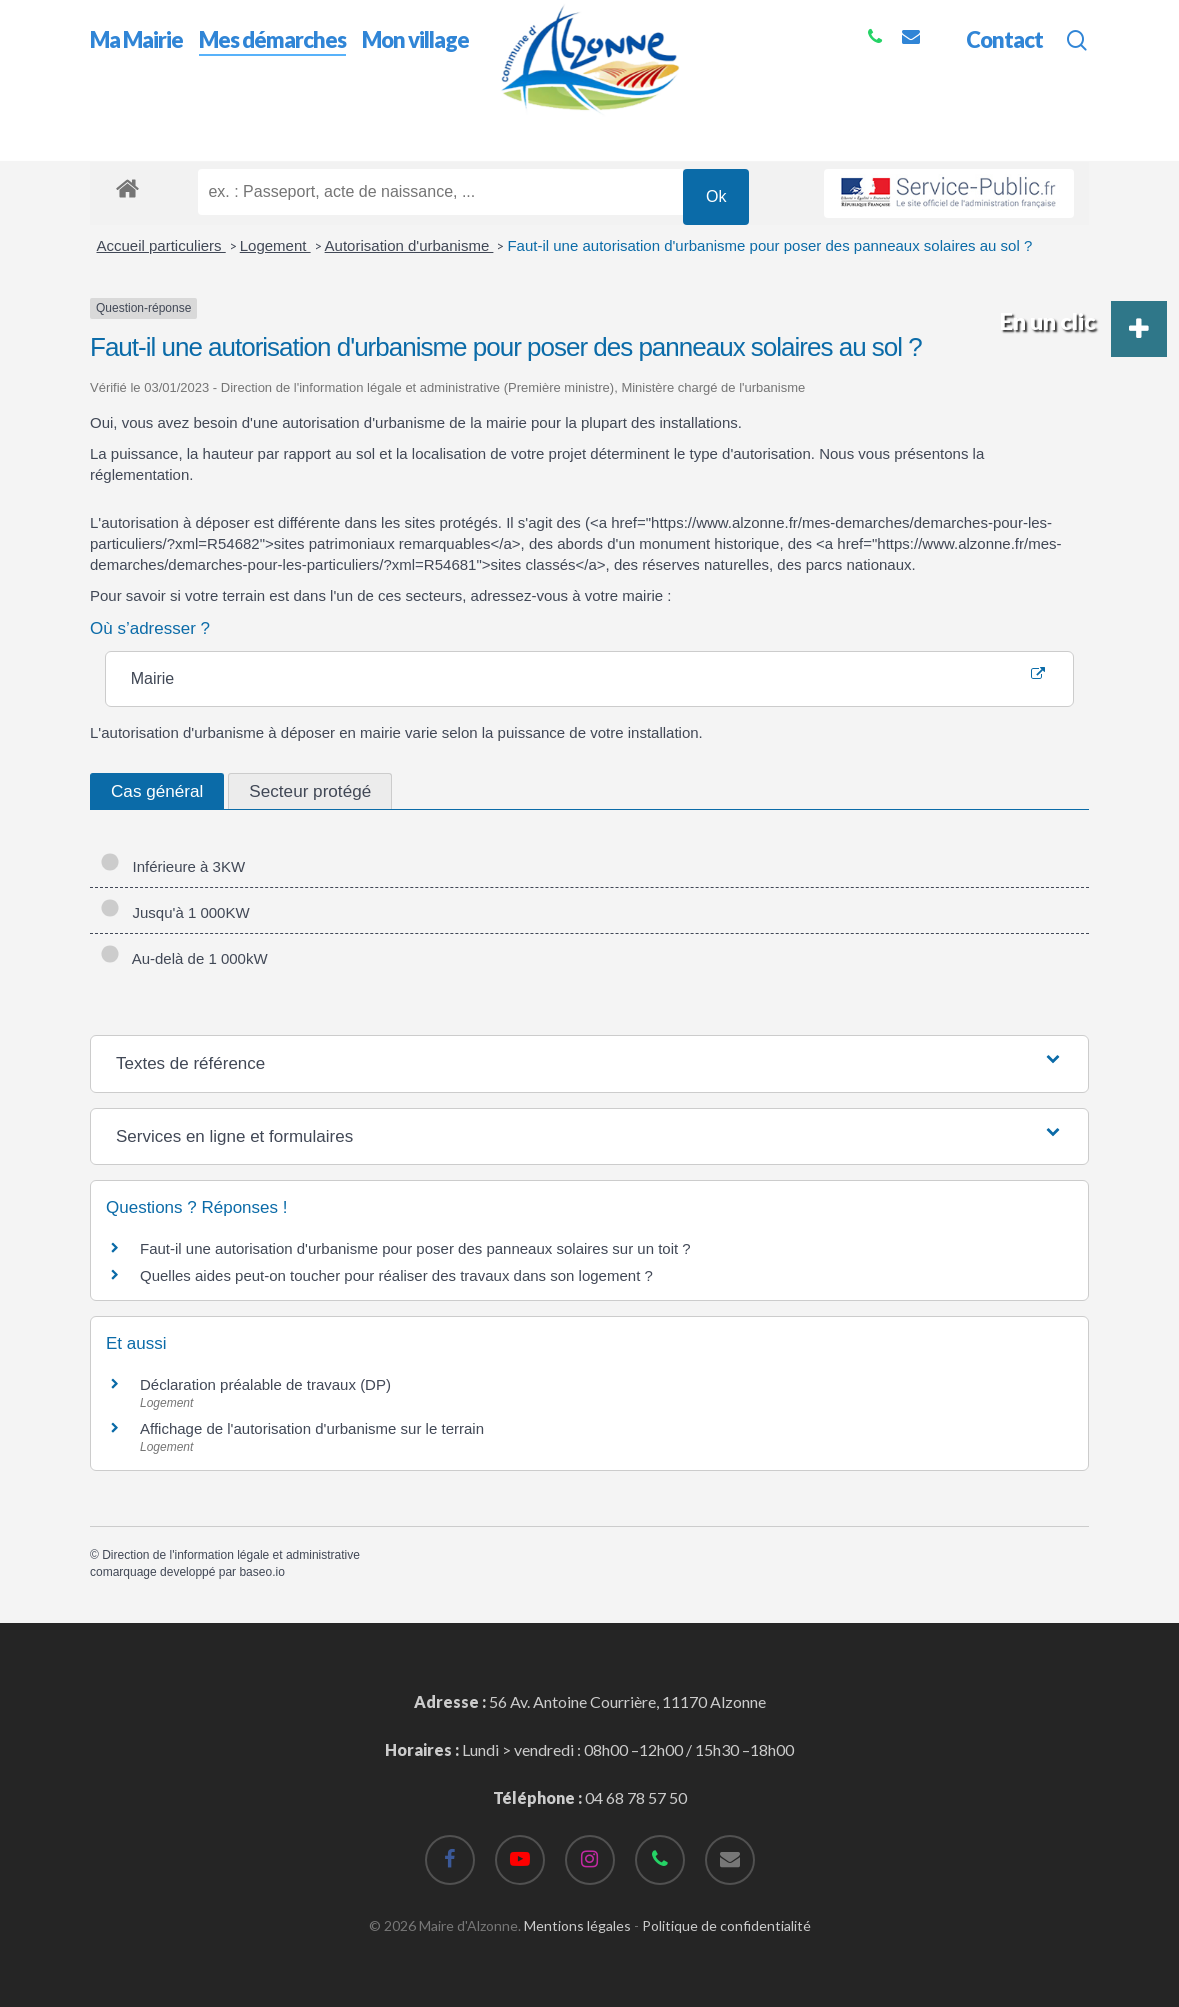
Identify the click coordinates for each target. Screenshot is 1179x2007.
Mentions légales (577, 1925)
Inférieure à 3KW (172, 866)
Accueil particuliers (161, 245)
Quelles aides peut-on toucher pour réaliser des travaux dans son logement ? (396, 1275)
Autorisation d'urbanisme (409, 245)
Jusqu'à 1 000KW (175, 912)
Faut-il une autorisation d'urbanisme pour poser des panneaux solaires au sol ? (769, 245)
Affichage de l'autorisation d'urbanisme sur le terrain (312, 1428)
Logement (275, 245)
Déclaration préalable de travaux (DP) (265, 1384)
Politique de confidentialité (726, 1925)
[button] (1139, 329)
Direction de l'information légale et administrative (231, 1555)
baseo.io (261, 1572)
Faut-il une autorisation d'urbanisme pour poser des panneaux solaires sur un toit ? (415, 1248)
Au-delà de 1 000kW (184, 958)
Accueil (115, 128)
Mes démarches (209, 128)
